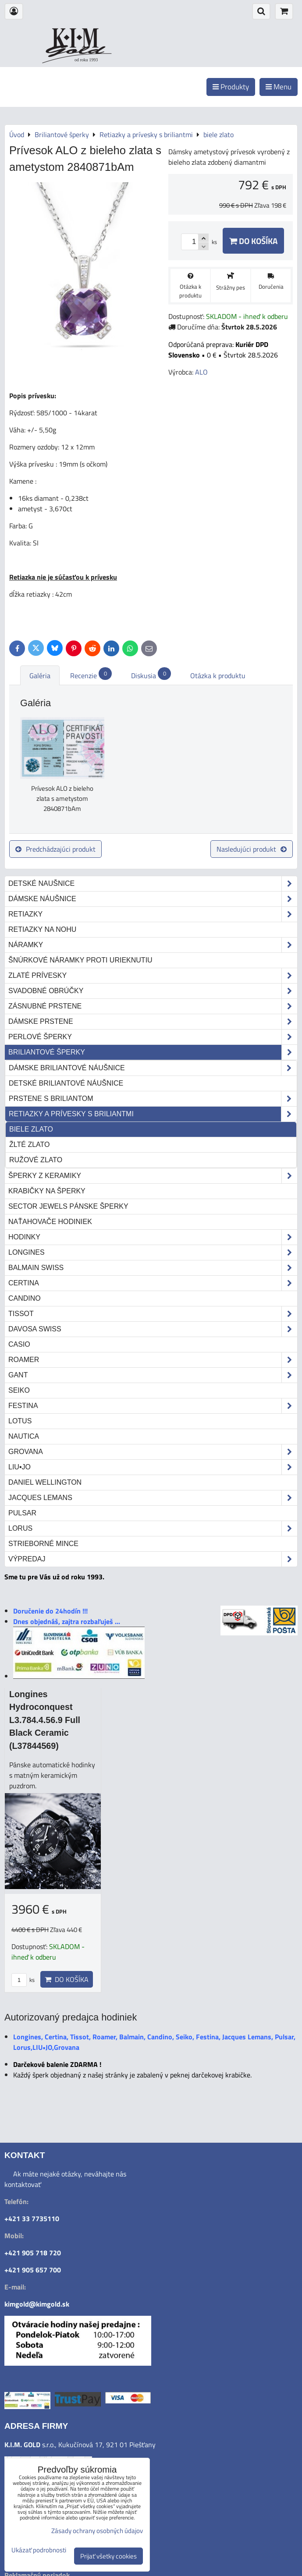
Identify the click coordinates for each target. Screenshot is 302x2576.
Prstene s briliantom (153, 1098)
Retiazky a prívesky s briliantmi (153, 1114)
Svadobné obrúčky (152, 991)
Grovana (152, 1451)
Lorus (152, 1528)
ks (23, 1979)
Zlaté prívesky (152, 975)
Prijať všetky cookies (108, 2556)
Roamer (152, 1359)
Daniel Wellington (45, 1482)
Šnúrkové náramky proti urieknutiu (80, 960)
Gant (152, 1375)
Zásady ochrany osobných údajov (97, 2531)
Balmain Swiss (152, 1267)
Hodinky (152, 1237)
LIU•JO (152, 1467)
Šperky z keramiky (152, 1175)
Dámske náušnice (152, 899)
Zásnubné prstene (152, 1006)
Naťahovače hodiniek (50, 1221)
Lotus (20, 1421)
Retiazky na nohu (42, 929)
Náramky (152, 945)
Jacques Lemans (152, 1497)
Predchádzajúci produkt (55, 849)
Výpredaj (152, 1559)
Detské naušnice (152, 883)
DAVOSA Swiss (152, 1329)
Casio (19, 1344)
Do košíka (253, 240)
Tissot (152, 1313)
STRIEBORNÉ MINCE (43, 1543)
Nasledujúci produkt (252, 849)
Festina (152, 1405)
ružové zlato (35, 1160)
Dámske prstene (152, 1021)
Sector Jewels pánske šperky (68, 1206)
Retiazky (152, 914)
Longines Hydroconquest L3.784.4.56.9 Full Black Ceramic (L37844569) (44, 1720)
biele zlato (31, 1129)
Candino (24, 1298)
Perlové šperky (152, 1037)
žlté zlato (29, 1144)
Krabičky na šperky (46, 1191)
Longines (152, 1252)
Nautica (23, 1436)
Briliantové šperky (152, 1052)
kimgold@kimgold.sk (36, 2304)
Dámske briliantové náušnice (153, 1068)
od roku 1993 (86, 59)
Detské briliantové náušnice (66, 1083)
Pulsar (22, 1513)
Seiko (19, 1390)
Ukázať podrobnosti (38, 2550)
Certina (152, 1283)
